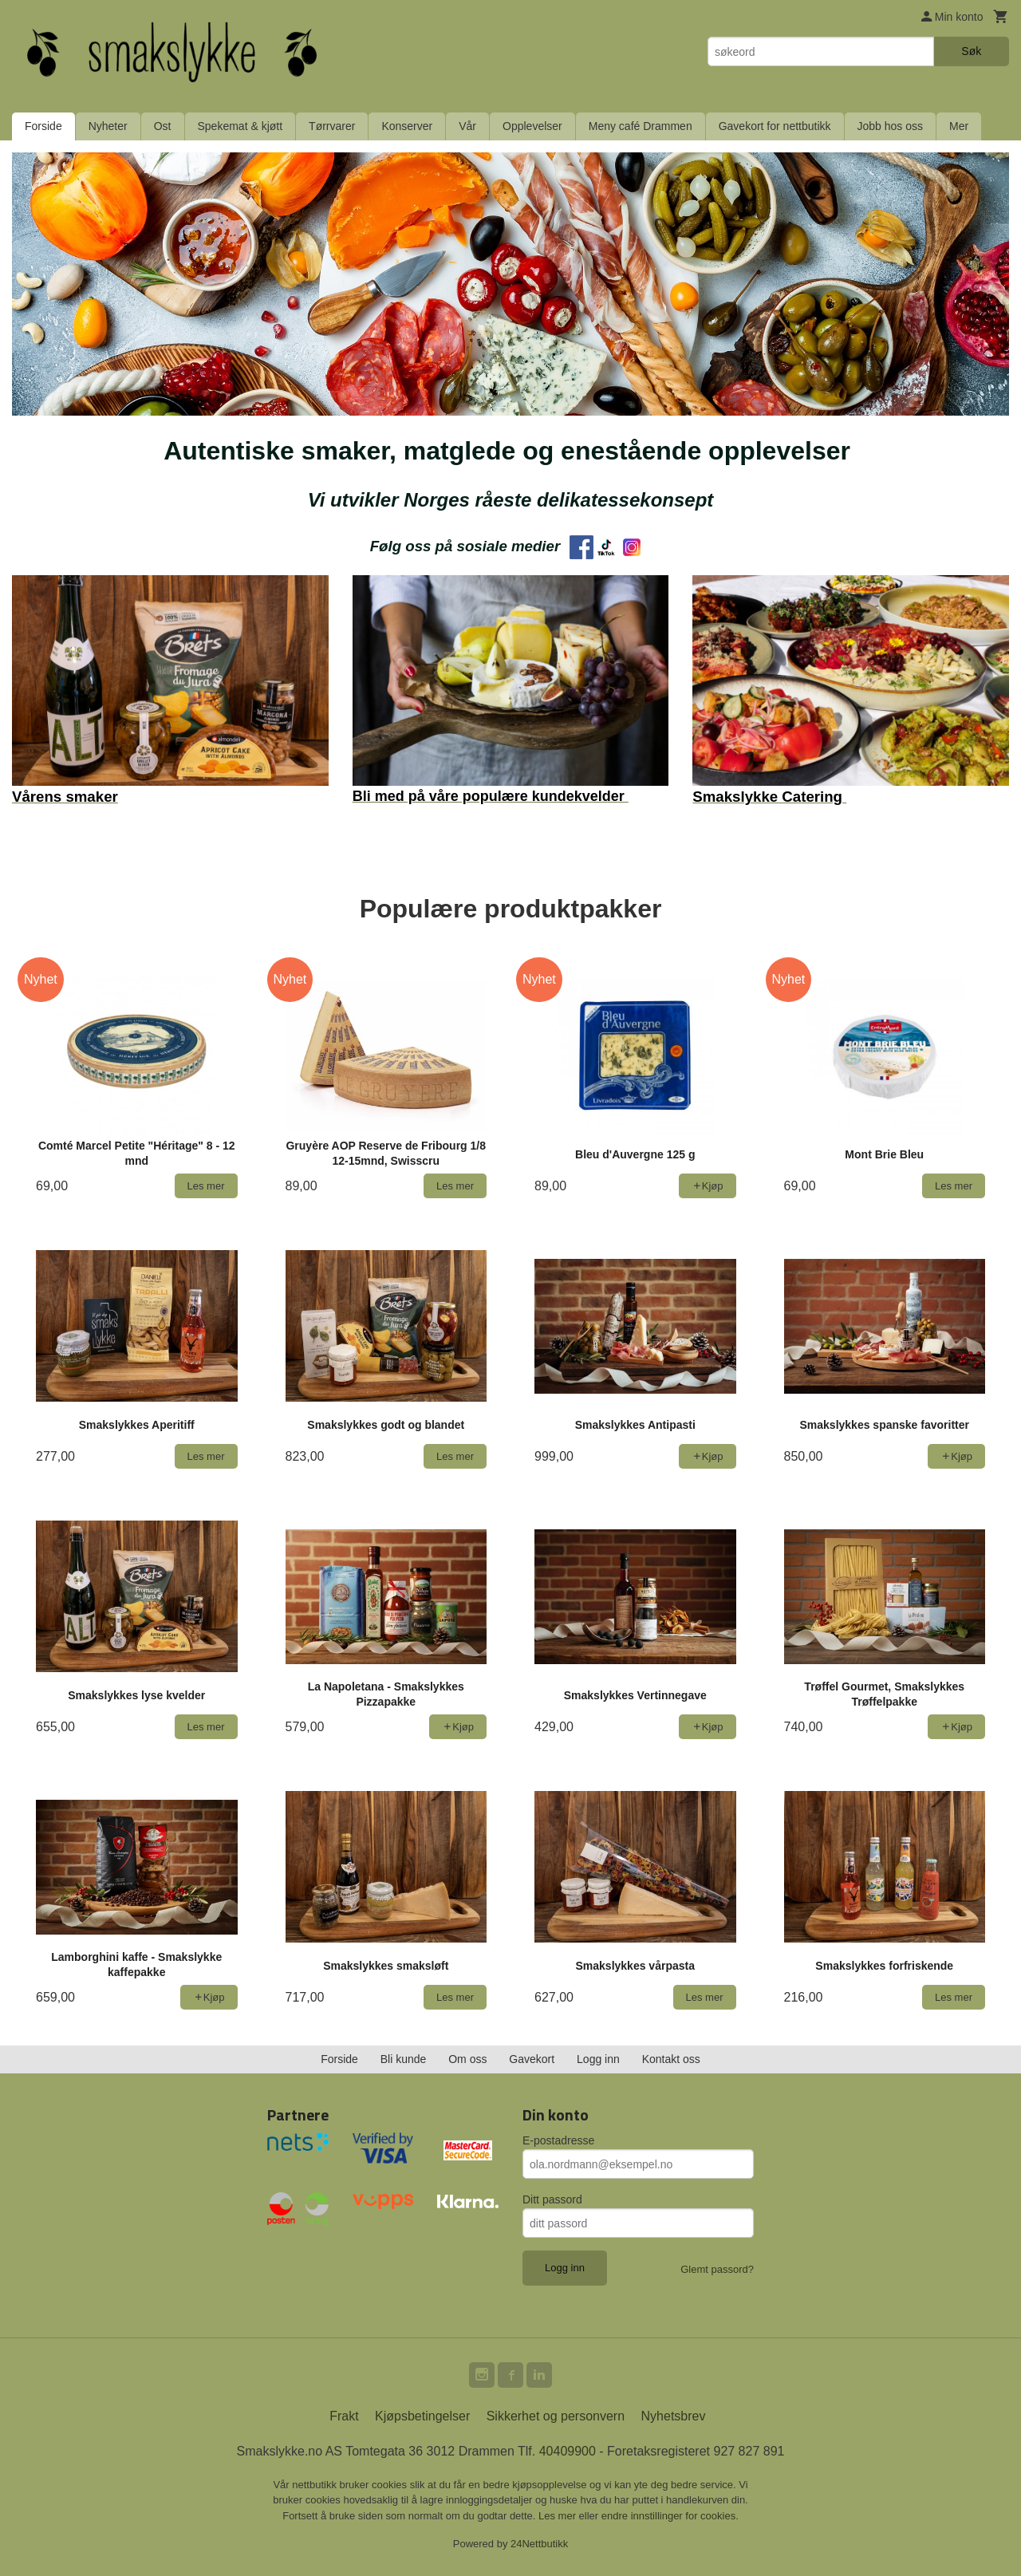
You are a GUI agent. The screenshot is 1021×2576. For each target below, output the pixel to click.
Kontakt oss (671, 2059)
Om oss (467, 2059)
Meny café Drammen (640, 126)
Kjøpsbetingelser (422, 2416)
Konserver (406, 126)
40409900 (567, 2451)
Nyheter (108, 126)
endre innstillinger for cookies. (670, 2516)
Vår (467, 126)
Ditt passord (552, 2199)
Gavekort (531, 2059)
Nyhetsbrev (673, 2416)
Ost (162, 126)
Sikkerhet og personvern (556, 2416)
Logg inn (598, 2059)
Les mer (558, 2516)
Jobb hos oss (890, 126)
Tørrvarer (332, 126)
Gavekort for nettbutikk (775, 126)
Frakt (343, 2416)
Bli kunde (403, 2059)
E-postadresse (558, 2140)
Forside (43, 126)
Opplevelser (532, 126)
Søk (971, 51)
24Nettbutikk (539, 2544)
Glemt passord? (717, 2269)
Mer (958, 126)
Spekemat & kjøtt (240, 126)
